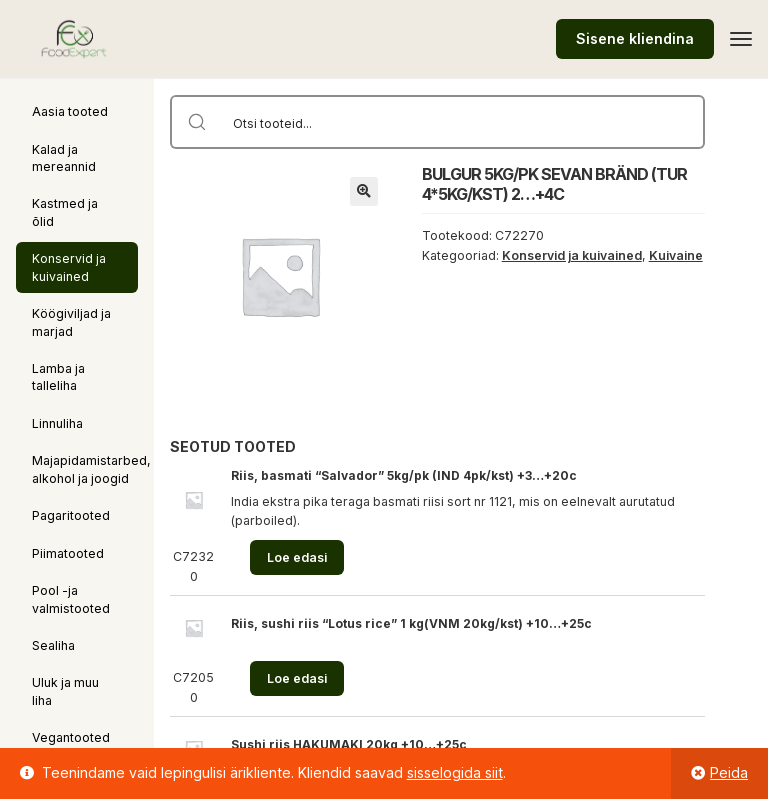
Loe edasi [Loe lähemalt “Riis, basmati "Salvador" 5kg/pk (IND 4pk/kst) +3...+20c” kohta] (297, 557)
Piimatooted (68, 553)
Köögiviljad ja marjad (71, 322)
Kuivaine (676, 255)
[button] (364, 191)
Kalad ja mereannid (64, 158)
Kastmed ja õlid (65, 212)
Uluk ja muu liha (65, 691)
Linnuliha (57, 423)
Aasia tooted (70, 111)
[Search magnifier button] (197, 122)
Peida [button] (729, 772)
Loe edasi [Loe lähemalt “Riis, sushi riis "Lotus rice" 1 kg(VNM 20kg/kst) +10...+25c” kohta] (297, 678)
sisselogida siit (455, 772)
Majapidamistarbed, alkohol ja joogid (91, 469)
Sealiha (53, 645)
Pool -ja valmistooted (71, 599)
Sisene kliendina (635, 38)
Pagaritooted (71, 515)
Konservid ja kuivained (69, 267)
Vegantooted (71, 737)
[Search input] (464, 122)
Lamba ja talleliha (58, 377)
